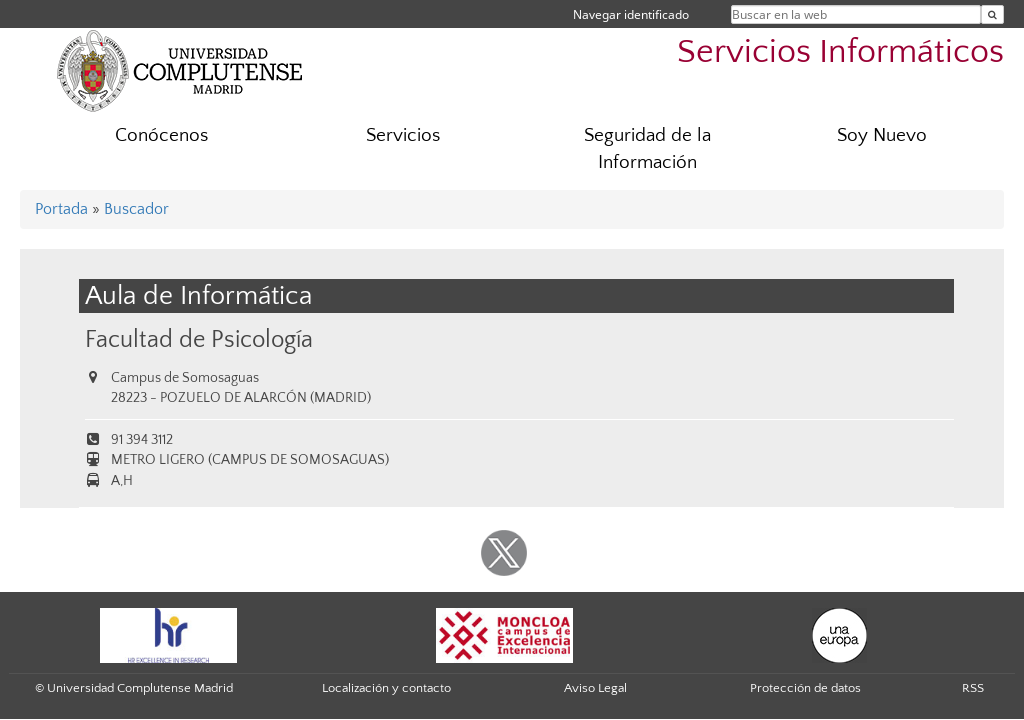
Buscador (136, 209)
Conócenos (161, 135)
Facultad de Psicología (199, 339)
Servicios (403, 135)
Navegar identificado (631, 14)
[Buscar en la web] (992, 14)
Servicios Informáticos (840, 52)
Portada (61, 209)
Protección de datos (805, 688)
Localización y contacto (386, 688)
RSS (973, 688)
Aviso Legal (595, 688)
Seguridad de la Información (647, 149)
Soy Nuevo (882, 135)
